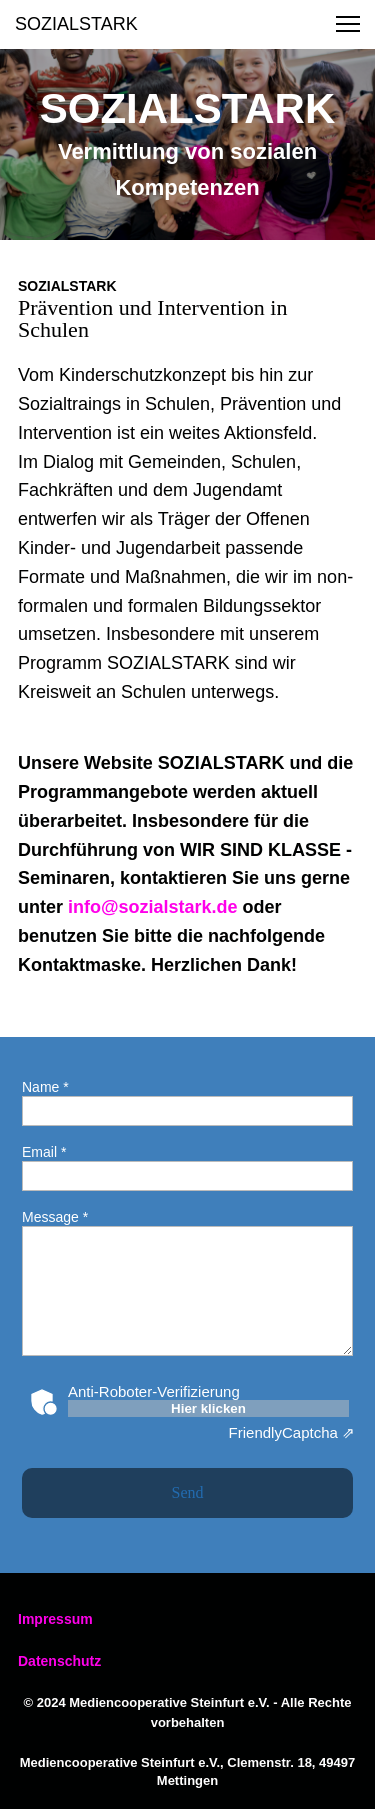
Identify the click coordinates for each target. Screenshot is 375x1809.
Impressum (55, 1619)
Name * (45, 1087)
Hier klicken (208, 1408)
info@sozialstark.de (153, 907)
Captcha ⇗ (292, 1432)
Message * (55, 1217)
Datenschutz (59, 1661)
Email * (44, 1152)
